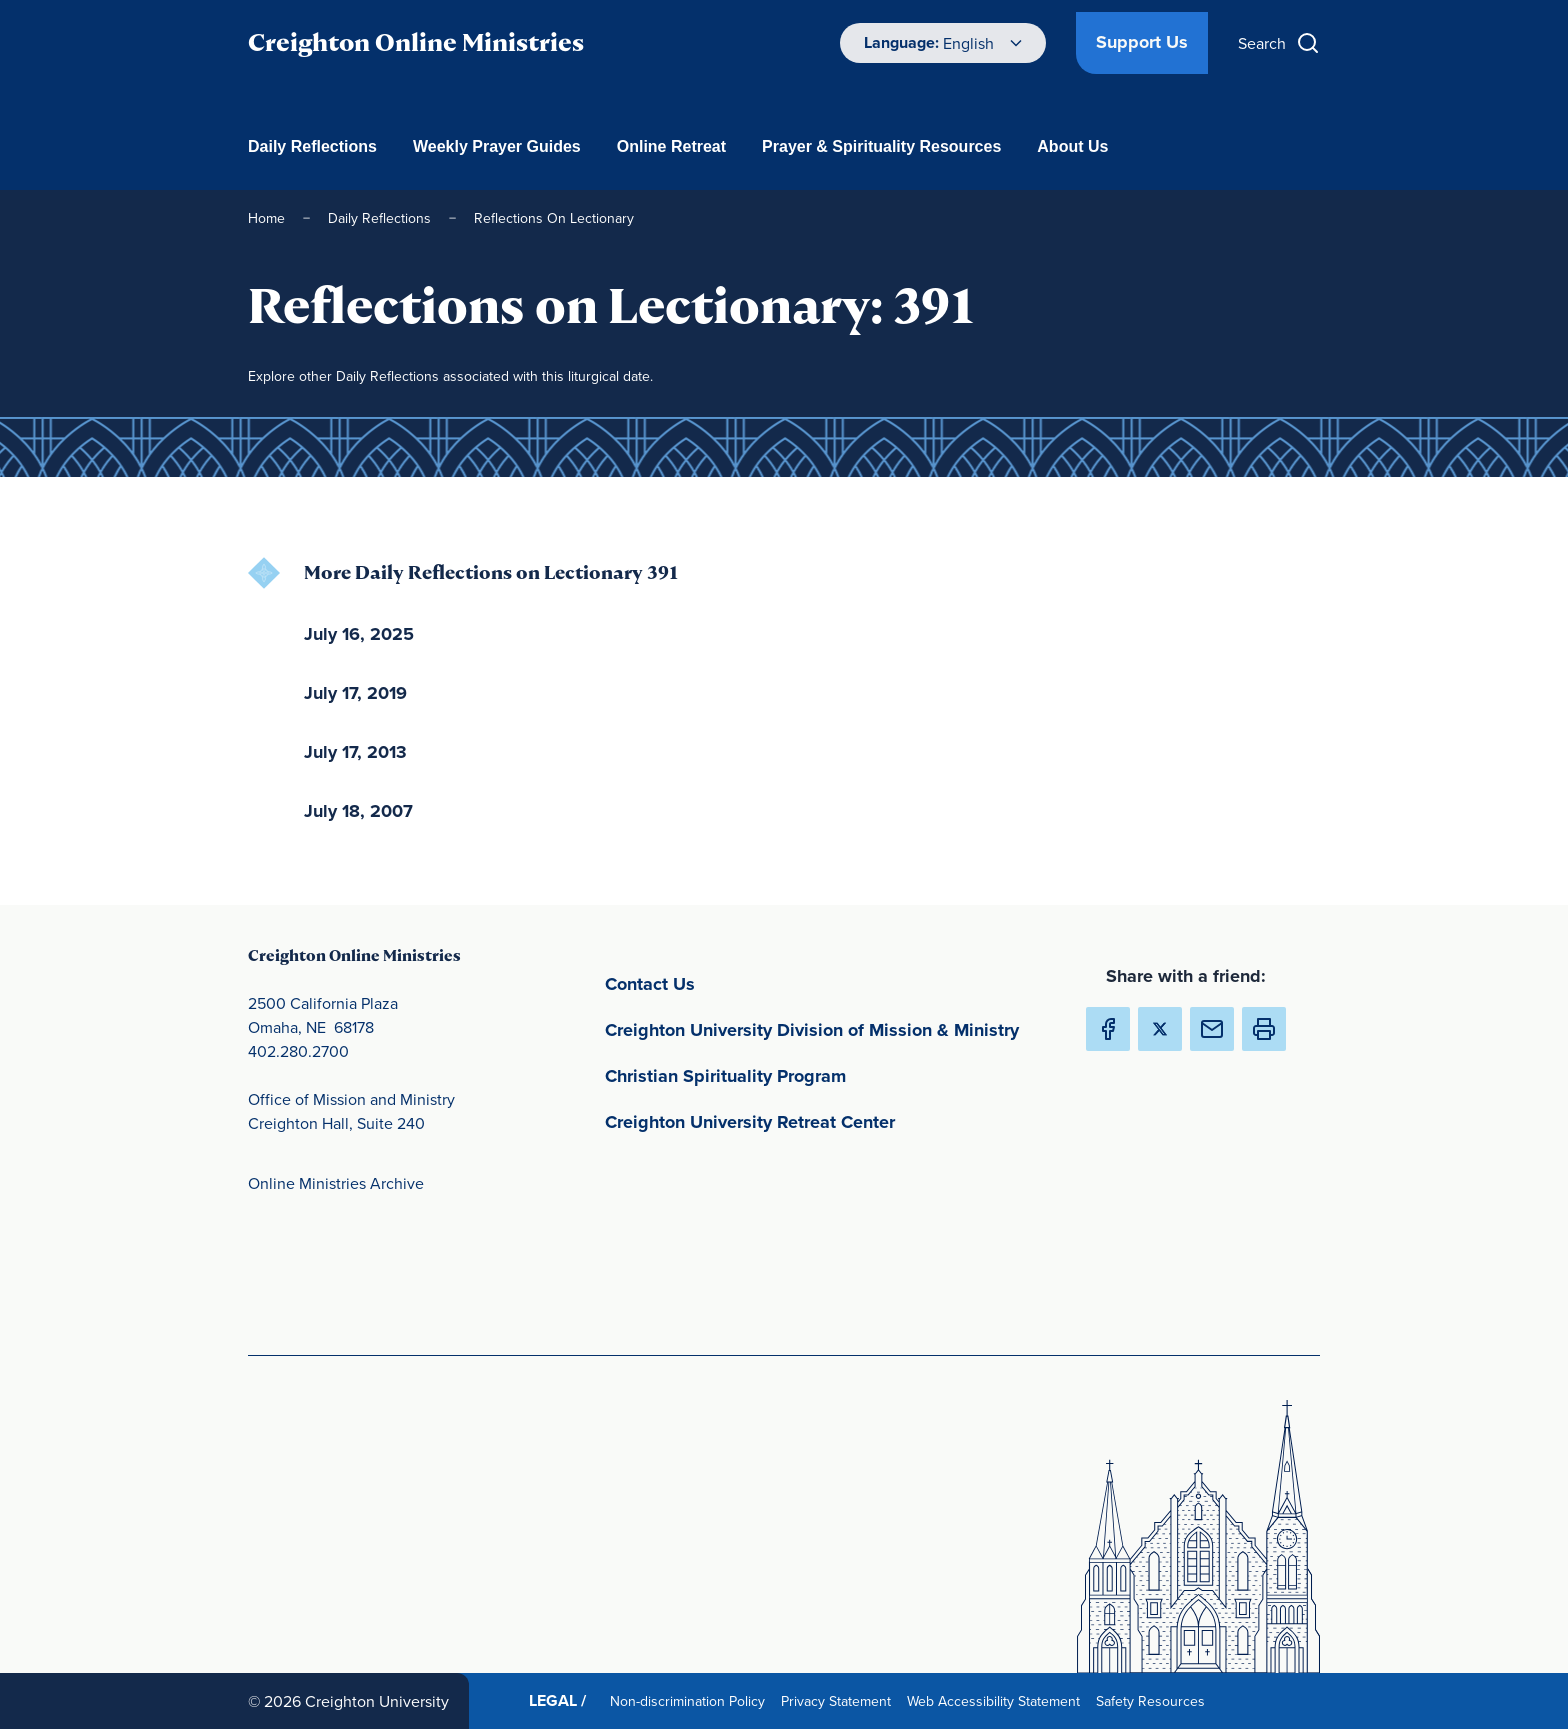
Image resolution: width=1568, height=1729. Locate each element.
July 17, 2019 (355, 693)
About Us (1072, 146)
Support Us (1142, 42)
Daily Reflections (312, 146)
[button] (1264, 1029)
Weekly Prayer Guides (497, 146)
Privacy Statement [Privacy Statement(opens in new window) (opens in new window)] (840, 1700)
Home (266, 218)
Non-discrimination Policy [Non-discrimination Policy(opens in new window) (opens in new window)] (691, 1700)
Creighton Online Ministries (416, 42)
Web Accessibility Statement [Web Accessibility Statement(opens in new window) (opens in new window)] (997, 1700)
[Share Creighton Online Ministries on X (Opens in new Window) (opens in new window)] (1160, 1029)
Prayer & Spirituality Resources (881, 146)
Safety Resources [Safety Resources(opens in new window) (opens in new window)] (1154, 1700)
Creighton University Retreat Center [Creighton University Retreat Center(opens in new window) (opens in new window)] (828, 1120)
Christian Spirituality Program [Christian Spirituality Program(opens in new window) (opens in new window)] (819, 1074)
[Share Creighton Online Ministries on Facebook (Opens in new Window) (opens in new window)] (1108, 1029)
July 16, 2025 (359, 634)
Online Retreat (671, 146)
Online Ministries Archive (336, 1183)
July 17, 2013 (355, 752)
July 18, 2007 (358, 811)
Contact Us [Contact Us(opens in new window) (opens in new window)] (743, 982)
